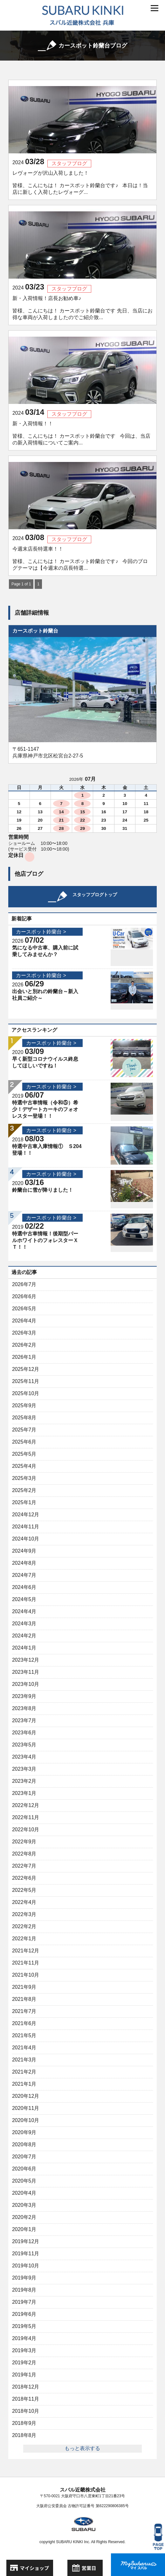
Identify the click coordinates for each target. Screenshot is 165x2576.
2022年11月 (25, 1817)
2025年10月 (25, 1393)
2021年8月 (24, 1999)
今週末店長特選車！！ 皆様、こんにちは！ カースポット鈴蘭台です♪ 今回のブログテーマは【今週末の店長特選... (80, 558)
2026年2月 (24, 1345)
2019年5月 (24, 2326)
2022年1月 (24, 1938)
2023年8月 (24, 1708)
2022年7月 (24, 1866)
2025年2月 (24, 1490)
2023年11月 (25, 1672)
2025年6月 (24, 1442)
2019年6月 (24, 2314)
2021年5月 (24, 2035)
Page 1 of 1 (21, 584)
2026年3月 (24, 1333)
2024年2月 (24, 1635)
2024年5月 (24, 1599)
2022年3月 (24, 1914)
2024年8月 (24, 1563)
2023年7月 (24, 1720)
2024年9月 (24, 1551)
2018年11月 (25, 2399)
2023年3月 (24, 1769)
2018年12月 (25, 2386)
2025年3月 (24, 1478)
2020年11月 (25, 2108)
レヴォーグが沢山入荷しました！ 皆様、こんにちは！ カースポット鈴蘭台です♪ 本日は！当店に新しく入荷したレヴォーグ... (80, 182)
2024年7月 (24, 1575)
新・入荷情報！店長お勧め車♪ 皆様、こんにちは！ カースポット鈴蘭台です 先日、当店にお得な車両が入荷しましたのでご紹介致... (82, 308)
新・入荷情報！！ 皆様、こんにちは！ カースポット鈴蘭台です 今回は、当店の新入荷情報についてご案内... (81, 433)
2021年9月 (24, 1987)
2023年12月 (25, 1660)
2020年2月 (24, 2217)
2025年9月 (24, 1405)
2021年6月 (24, 2023)
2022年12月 (25, 1805)
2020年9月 (24, 2132)
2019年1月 (24, 2374)
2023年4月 (24, 1757)
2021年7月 (24, 2011)
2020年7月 (24, 2156)
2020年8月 (24, 2144)
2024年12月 (25, 1514)
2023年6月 (24, 1732)
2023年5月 (24, 1744)
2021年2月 (24, 2072)
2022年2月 (24, 1926)
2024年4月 (24, 1611)
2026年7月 (24, 1284)
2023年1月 (24, 1793)
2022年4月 (24, 1902)
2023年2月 (24, 1781)
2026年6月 (24, 1296)
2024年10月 (25, 1538)
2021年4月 (24, 2047)
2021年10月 (25, 1975)
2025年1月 (24, 1502)
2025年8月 (24, 1417)
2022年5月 (24, 1890)
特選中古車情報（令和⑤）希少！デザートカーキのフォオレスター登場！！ (45, 1109)
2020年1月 (24, 2229)
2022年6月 (24, 1878)
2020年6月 (24, 2168)
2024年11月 (25, 1526)
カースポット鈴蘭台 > (41, 931)
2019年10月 (25, 2265)
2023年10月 (25, 1684)
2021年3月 (24, 2059)
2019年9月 (24, 2277)
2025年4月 (24, 1466)
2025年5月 (24, 1454)
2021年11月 (25, 1962)
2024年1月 (24, 1647)
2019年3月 (24, 2350)
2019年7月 (24, 2302)
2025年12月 (25, 1369)
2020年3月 (24, 2205)
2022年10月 (25, 1829)
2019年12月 (25, 2241)
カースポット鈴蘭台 (35, 630)
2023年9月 (24, 1696)
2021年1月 (24, 2084)
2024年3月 (24, 1623)
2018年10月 (25, 2411)
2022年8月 (24, 1853)
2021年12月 (25, 1950)
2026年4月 (24, 1320)
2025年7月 (24, 1429)
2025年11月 (25, 1381)
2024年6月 (24, 1587)
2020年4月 (24, 2193)
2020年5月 (24, 2181)
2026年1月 (24, 1357)
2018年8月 (24, 2435)
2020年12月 (25, 2096)
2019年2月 (24, 2362)
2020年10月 (25, 2120)
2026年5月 (24, 1308)
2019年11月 (25, 2253)
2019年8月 (24, 2290)
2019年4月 (24, 2338)
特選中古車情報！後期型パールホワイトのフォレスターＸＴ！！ (45, 1240)
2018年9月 (24, 2423)
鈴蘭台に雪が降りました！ (42, 1190)
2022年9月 (24, 1841)
